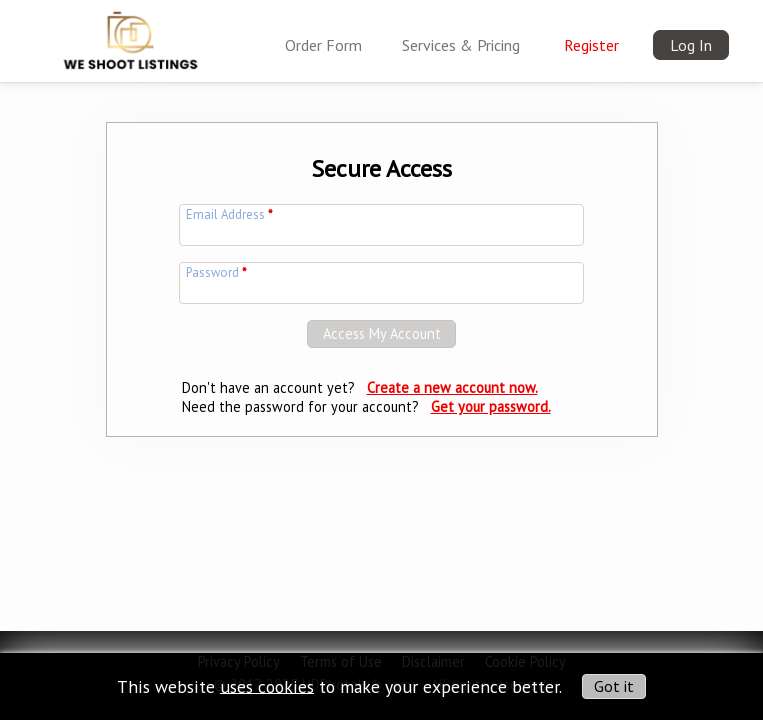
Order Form (323, 45)
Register (591, 45)
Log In (691, 45)
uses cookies (267, 685)
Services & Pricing (461, 45)
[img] (130, 36)
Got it (614, 686)
